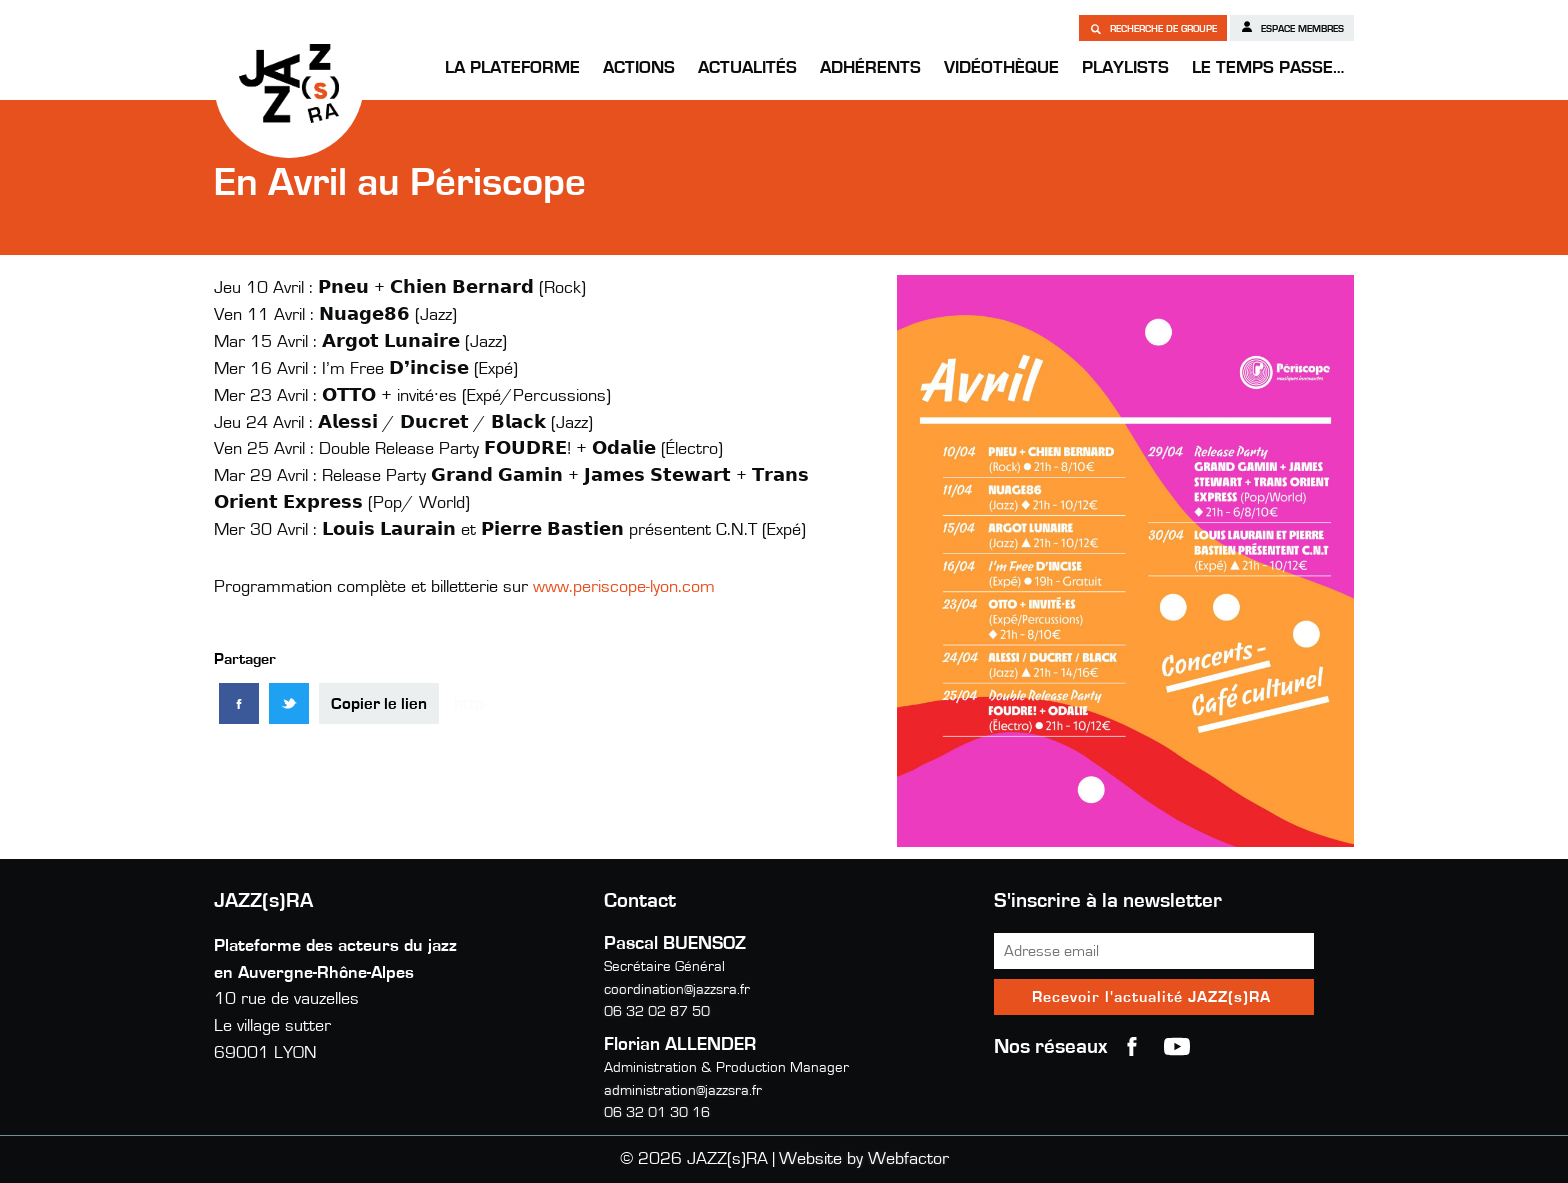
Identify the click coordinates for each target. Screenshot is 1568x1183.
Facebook (1132, 1047)
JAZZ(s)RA (289, 83)
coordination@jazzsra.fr (677, 989)
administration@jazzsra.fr (683, 1090)
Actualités (747, 68)
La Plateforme (512, 68)
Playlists (1125, 68)
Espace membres (1292, 27)
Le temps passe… (1268, 68)
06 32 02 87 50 (657, 1011)
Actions (639, 68)
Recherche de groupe (1153, 28)
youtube (1177, 1047)
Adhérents (870, 68)
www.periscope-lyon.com (624, 587)
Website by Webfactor (864, 1159)
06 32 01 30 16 (657, 1112)
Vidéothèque (1001, 68)
